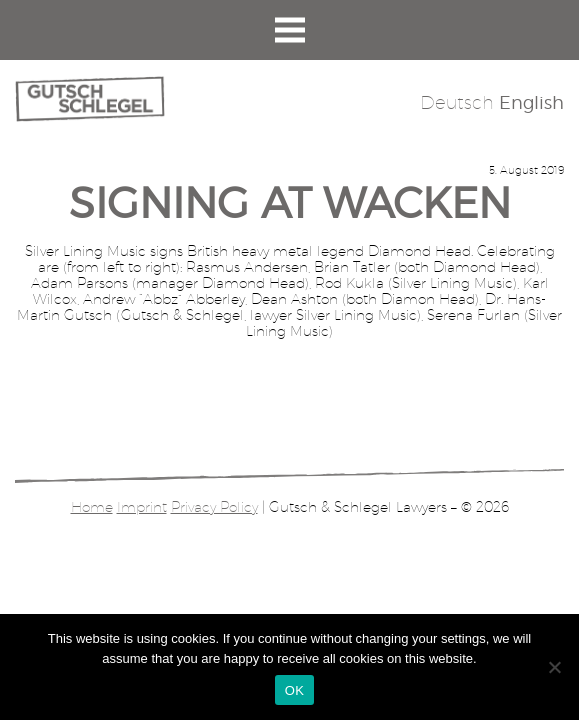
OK (294, 690)
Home (92, 507)
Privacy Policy (214, 507)
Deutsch (457, 102)
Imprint (142, 507)
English (531, 102)
